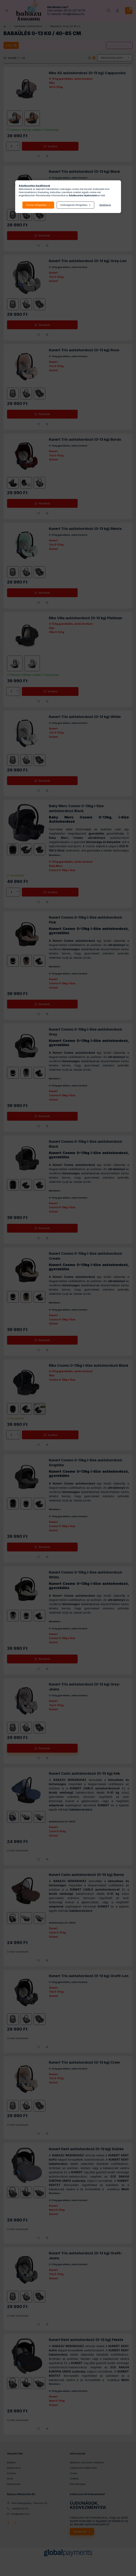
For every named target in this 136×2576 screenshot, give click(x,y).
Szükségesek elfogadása (73, 205)
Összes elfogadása (36, 205)
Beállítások (105, 205)
